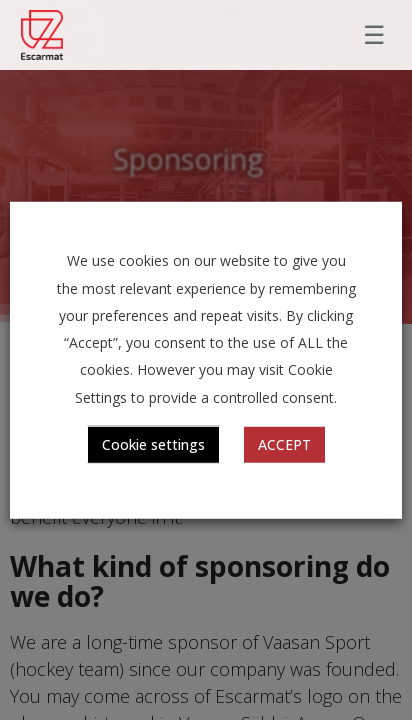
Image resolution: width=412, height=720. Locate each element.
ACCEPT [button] (284, 443)
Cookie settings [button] (153, 443)
